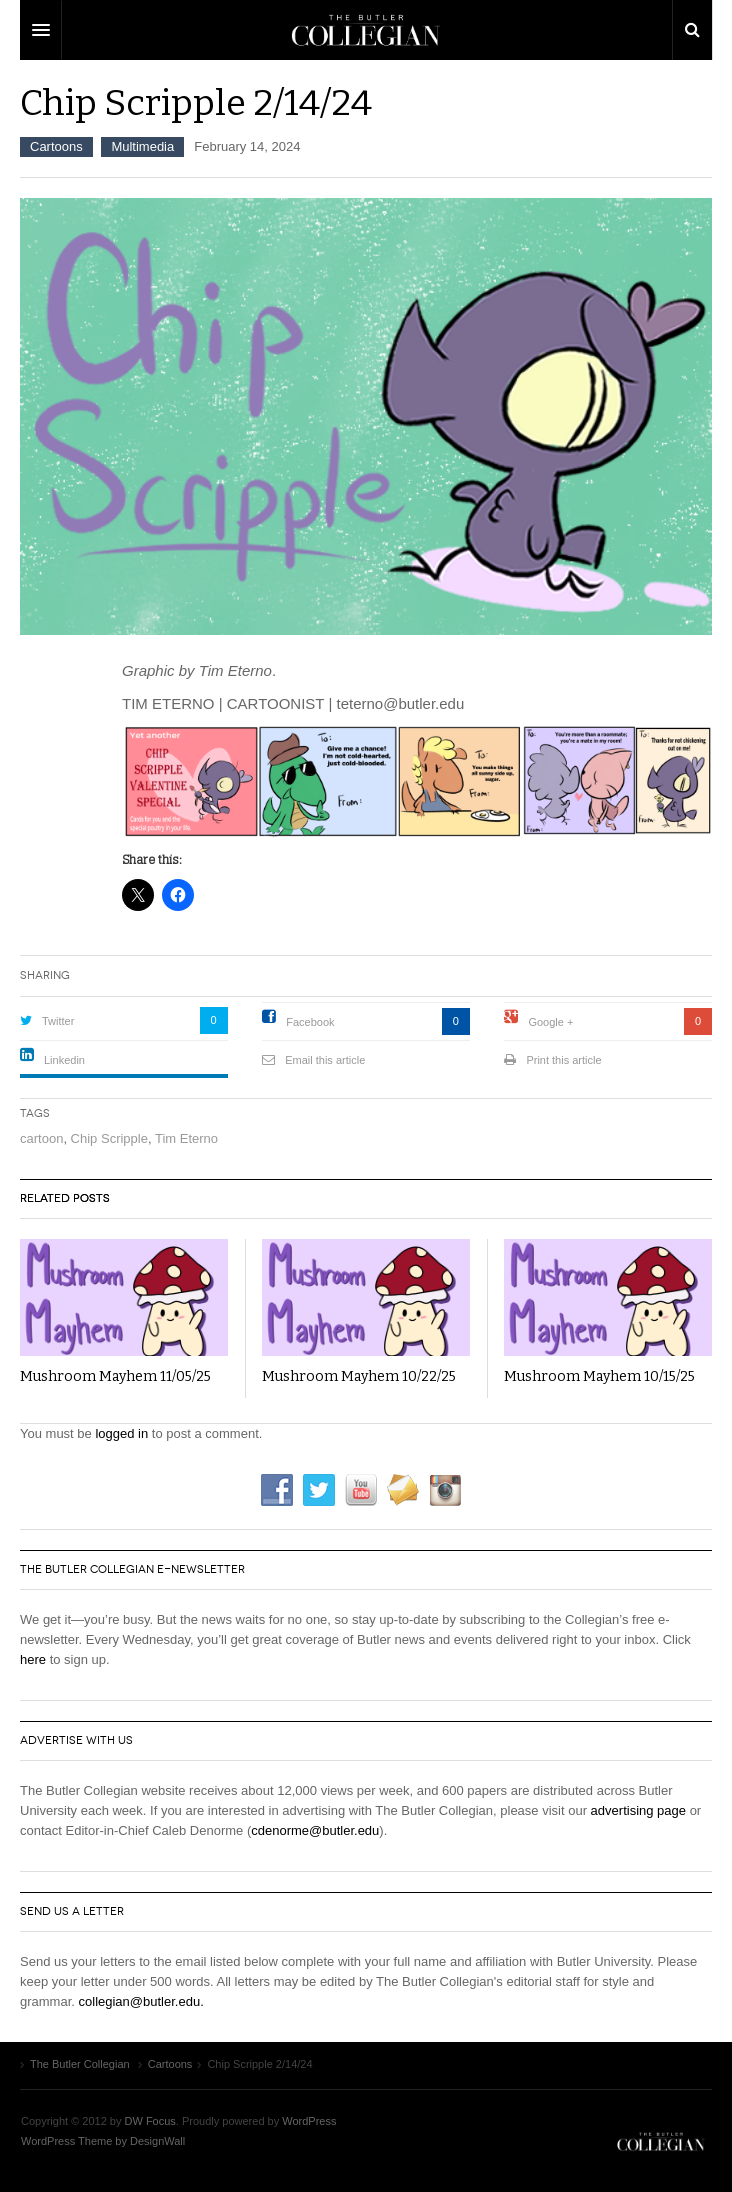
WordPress (309, 2121)
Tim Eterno (186, 1138)
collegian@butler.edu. (141, 2001)
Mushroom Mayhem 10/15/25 (599, 1376)
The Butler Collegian (661, 2141)
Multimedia (142, 146)
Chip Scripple (109, 1138)
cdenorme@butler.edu (315, 1830)
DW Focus (366, 30)
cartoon (41, 1138)
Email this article (325, 1060)
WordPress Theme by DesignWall (103, 2141)
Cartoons (56, 146)
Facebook (310, 1022)
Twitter (58, 1021)
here (33, 1659)
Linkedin (64, 1060)
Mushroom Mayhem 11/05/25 (115, 1376)
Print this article (563, 1060)
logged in (121, 1433)
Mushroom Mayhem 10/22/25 (359, 1376)
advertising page (638, 1810)
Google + (550, 1022)
